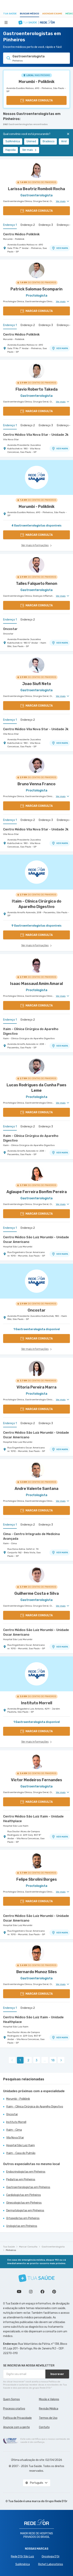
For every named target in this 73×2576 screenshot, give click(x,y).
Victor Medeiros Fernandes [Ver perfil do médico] (36, 1780)
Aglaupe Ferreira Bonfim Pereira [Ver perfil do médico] (36, 1191)
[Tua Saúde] (36, 2278)
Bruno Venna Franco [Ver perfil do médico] (36, 784)
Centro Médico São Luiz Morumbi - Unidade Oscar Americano (36, 1239)
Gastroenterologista (53, 2246)
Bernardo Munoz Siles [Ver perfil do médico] (36, 1971)
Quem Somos (11, 2399)
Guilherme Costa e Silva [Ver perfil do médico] (36, 1593)
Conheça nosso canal (19, 2292)
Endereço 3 (46, 225)
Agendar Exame (52, 13)
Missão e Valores (49, 2399)
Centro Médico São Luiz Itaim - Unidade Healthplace (33, 1819)
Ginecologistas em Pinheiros (24, 2202)
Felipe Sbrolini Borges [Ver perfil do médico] (36, 1879)
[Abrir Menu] (6, 22)
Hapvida (10, 150)
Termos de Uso (48, 2418)
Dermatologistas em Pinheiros (25, 2210)
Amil (64, 141)
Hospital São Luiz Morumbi (17, 1246)
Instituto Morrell (16, 2122)
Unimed (31, 141)
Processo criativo (14, 2408)
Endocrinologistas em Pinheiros (25, 2171)
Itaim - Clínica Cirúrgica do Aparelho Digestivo (30, 1031)
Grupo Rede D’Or (56, 2501)
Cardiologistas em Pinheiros (23, 2195)
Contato (44, 2427)
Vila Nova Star (11, 439)
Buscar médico (29, 13)
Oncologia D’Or (51, 2556)
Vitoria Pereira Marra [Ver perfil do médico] (36, 1387)
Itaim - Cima (10, 1543)
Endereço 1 (10, 225)
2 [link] (28, 2060)
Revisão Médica (48, 2408)
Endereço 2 (28, 225)
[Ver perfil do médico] (36, 170)
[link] (61, 2060)
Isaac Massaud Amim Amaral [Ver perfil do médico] (36, 983)
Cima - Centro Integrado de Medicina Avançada (31, 1536)
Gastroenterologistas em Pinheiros (28, 2187)
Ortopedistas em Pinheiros (23, 2218)
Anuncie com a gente (16, 2427)
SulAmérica (12, 141)
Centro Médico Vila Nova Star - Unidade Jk (36, 435)
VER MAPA (60, 248)
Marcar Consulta (28, 2246)
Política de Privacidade (17, 2418)
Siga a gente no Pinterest (54, 2292)
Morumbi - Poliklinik (37, 81)
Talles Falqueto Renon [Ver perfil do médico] (36, 583)
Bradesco (49, 141)
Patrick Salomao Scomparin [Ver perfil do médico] (36, 289)
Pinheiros (11, 2250)
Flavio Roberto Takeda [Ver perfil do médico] (37, 389)
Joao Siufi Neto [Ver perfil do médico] (36, 683)
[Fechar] (68, 134)
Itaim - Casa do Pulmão (20, 2153)
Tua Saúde (10, 13)
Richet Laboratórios (50, 2564)
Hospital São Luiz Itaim (15, 1825)
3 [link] (36, 2060)
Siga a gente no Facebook (42, 2292)
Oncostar (10, 629)
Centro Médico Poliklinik (21, 234)
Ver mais (29, 150)
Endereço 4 (64, 225)
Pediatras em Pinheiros (20, 2179)
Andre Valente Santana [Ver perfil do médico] (36, 1488)
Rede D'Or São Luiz (22, 2556)
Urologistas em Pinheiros (21, 2226)
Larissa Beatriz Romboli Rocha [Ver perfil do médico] (36, 188)
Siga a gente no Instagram (31, 2292)
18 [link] (53, 2060)
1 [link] (20, 2060)
